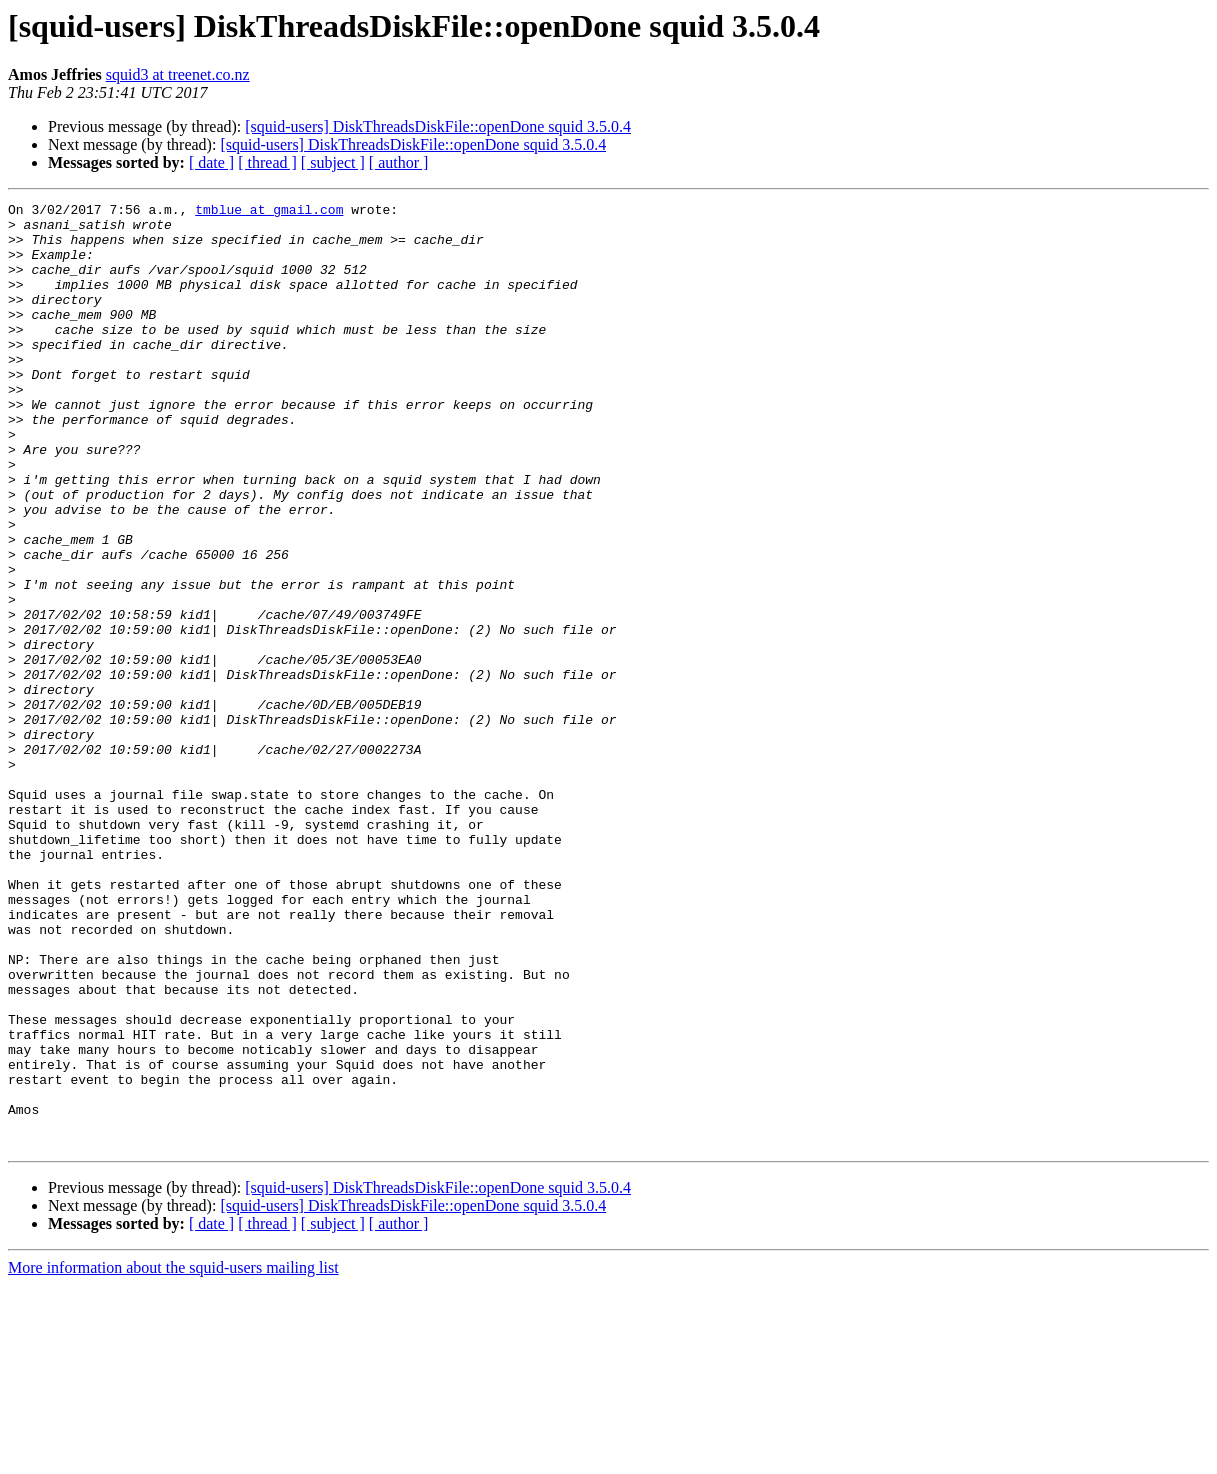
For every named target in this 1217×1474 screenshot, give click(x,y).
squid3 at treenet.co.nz (178, 74)
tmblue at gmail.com (269, 212)
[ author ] (399, 162)
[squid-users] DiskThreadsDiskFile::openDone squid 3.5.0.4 (438, 126)
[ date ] (211, 162)
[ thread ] (267, 162)
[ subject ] (333, 162)
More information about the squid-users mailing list (173, 1456)
